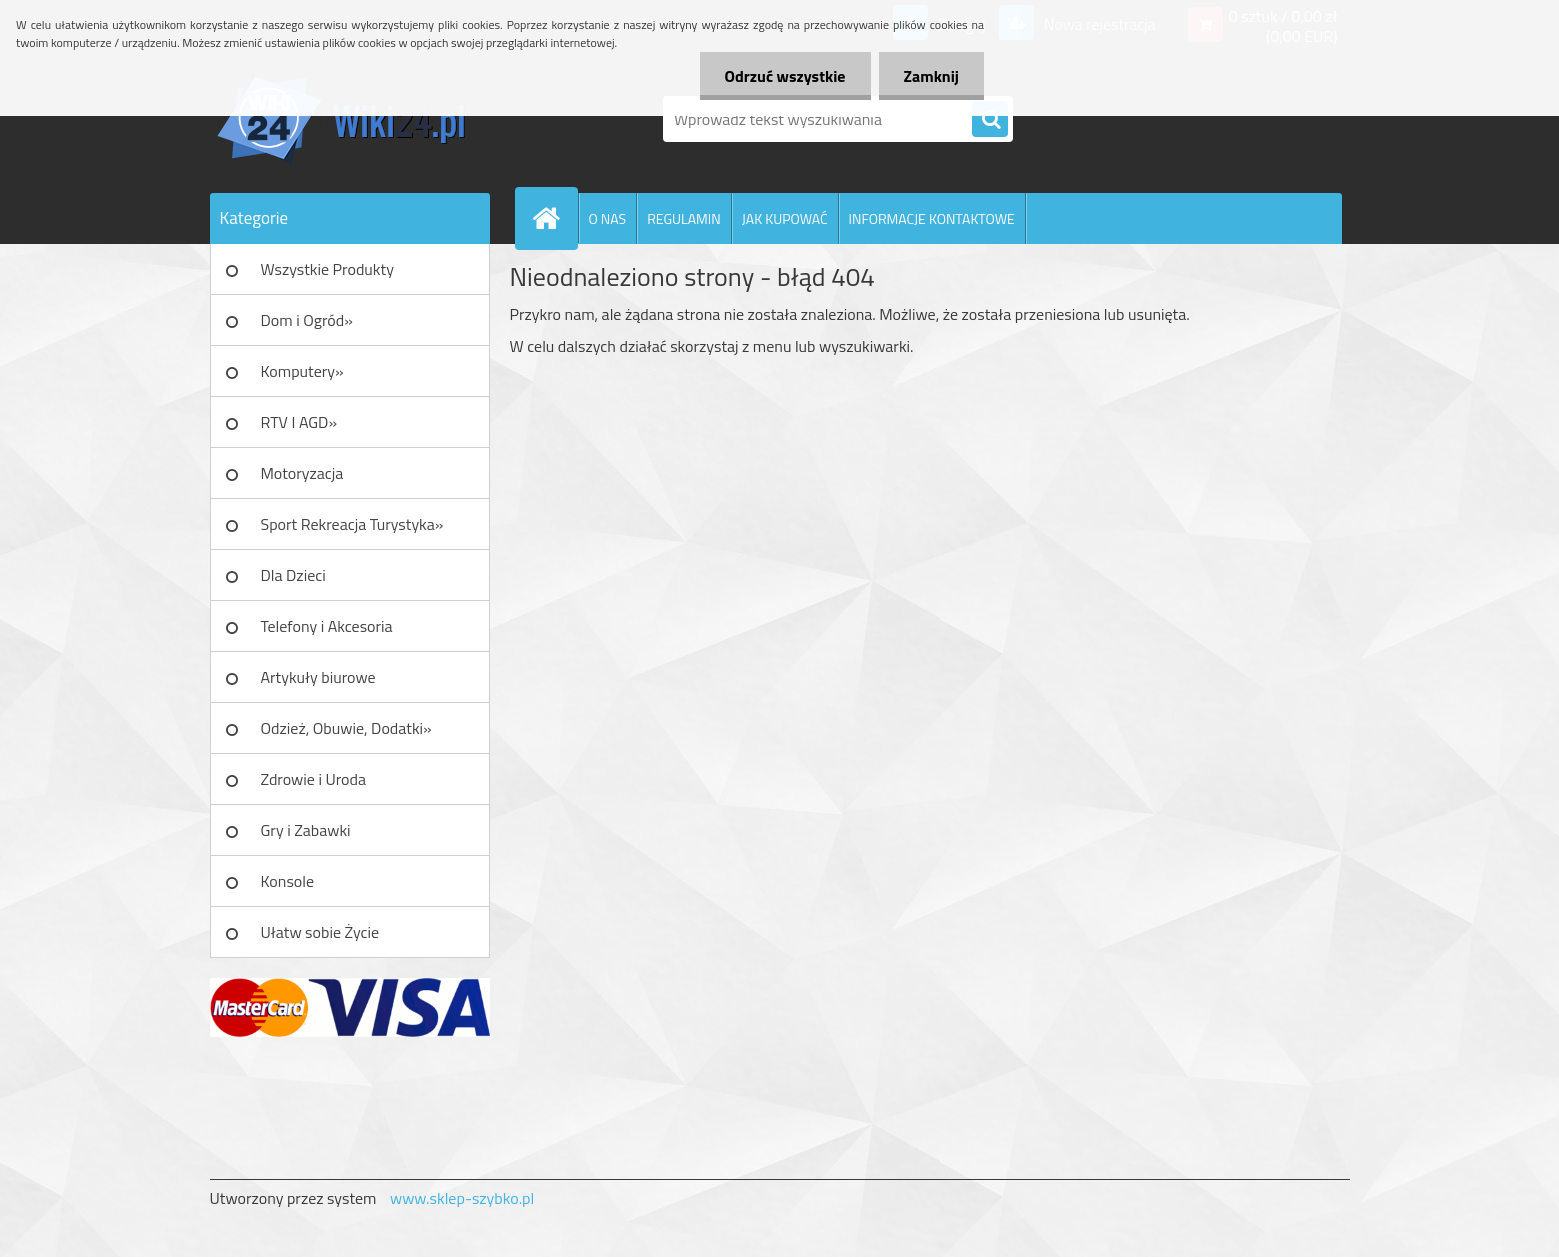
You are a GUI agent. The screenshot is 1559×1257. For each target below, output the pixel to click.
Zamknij (931, 76)
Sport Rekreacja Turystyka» (352, 524)
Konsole (288, 881)
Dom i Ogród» (307, 320)
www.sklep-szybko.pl (462, 1198)
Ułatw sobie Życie (320, 932)
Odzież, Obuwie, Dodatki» (346, 728)
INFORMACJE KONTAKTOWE (932, 218)
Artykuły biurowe (318, 677)
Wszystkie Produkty (327, 269)
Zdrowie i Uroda (314, 779)
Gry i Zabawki (306, 830)
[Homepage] (555, 218)
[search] (990, 120)
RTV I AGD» (299, 422)
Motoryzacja (302, 473)
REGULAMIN (684, 218)
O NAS (608, 218)
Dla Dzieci (293, 575)
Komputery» (302, 371)
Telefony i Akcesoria (327, 626)
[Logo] (347, 119)
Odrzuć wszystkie (785, 76)
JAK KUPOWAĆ (785, 218)
